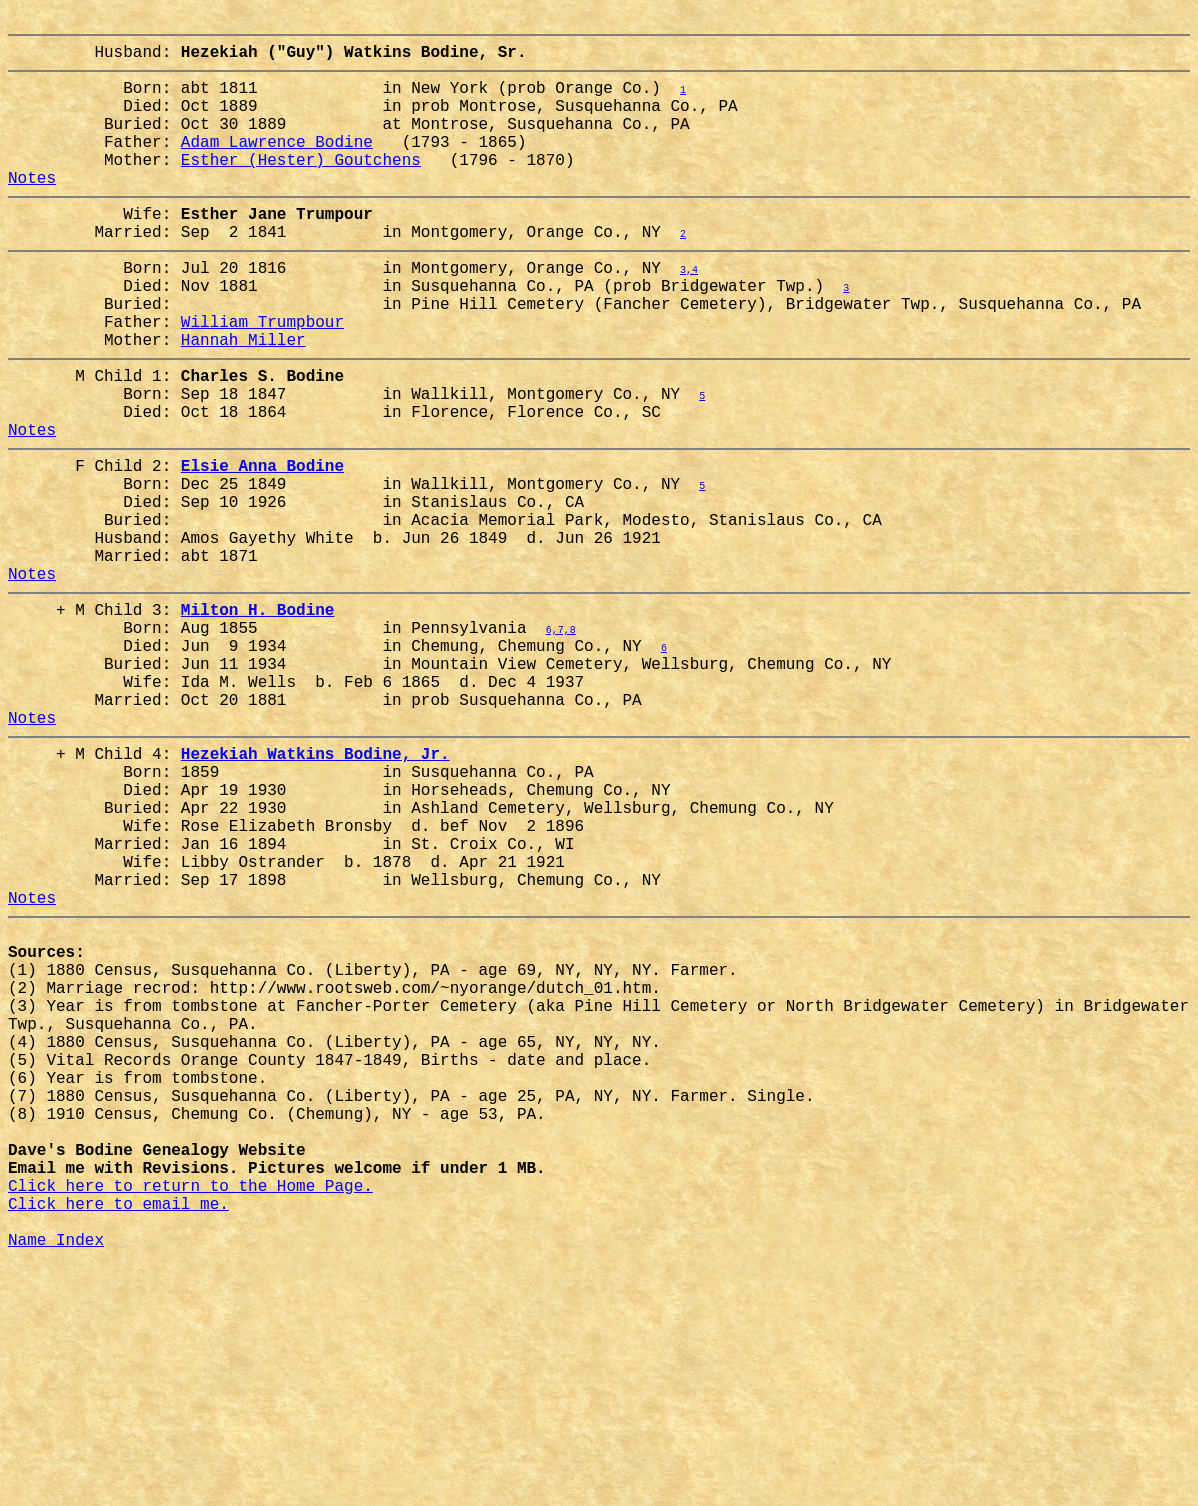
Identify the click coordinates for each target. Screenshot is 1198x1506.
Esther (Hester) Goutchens (301, 187)
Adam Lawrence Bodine (277, 165)
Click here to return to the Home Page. (190, 1413)
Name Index (56, 1479)
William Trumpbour (262, 377)
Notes (32, 209)
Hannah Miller (243, 399)
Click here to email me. (118, 1435)
